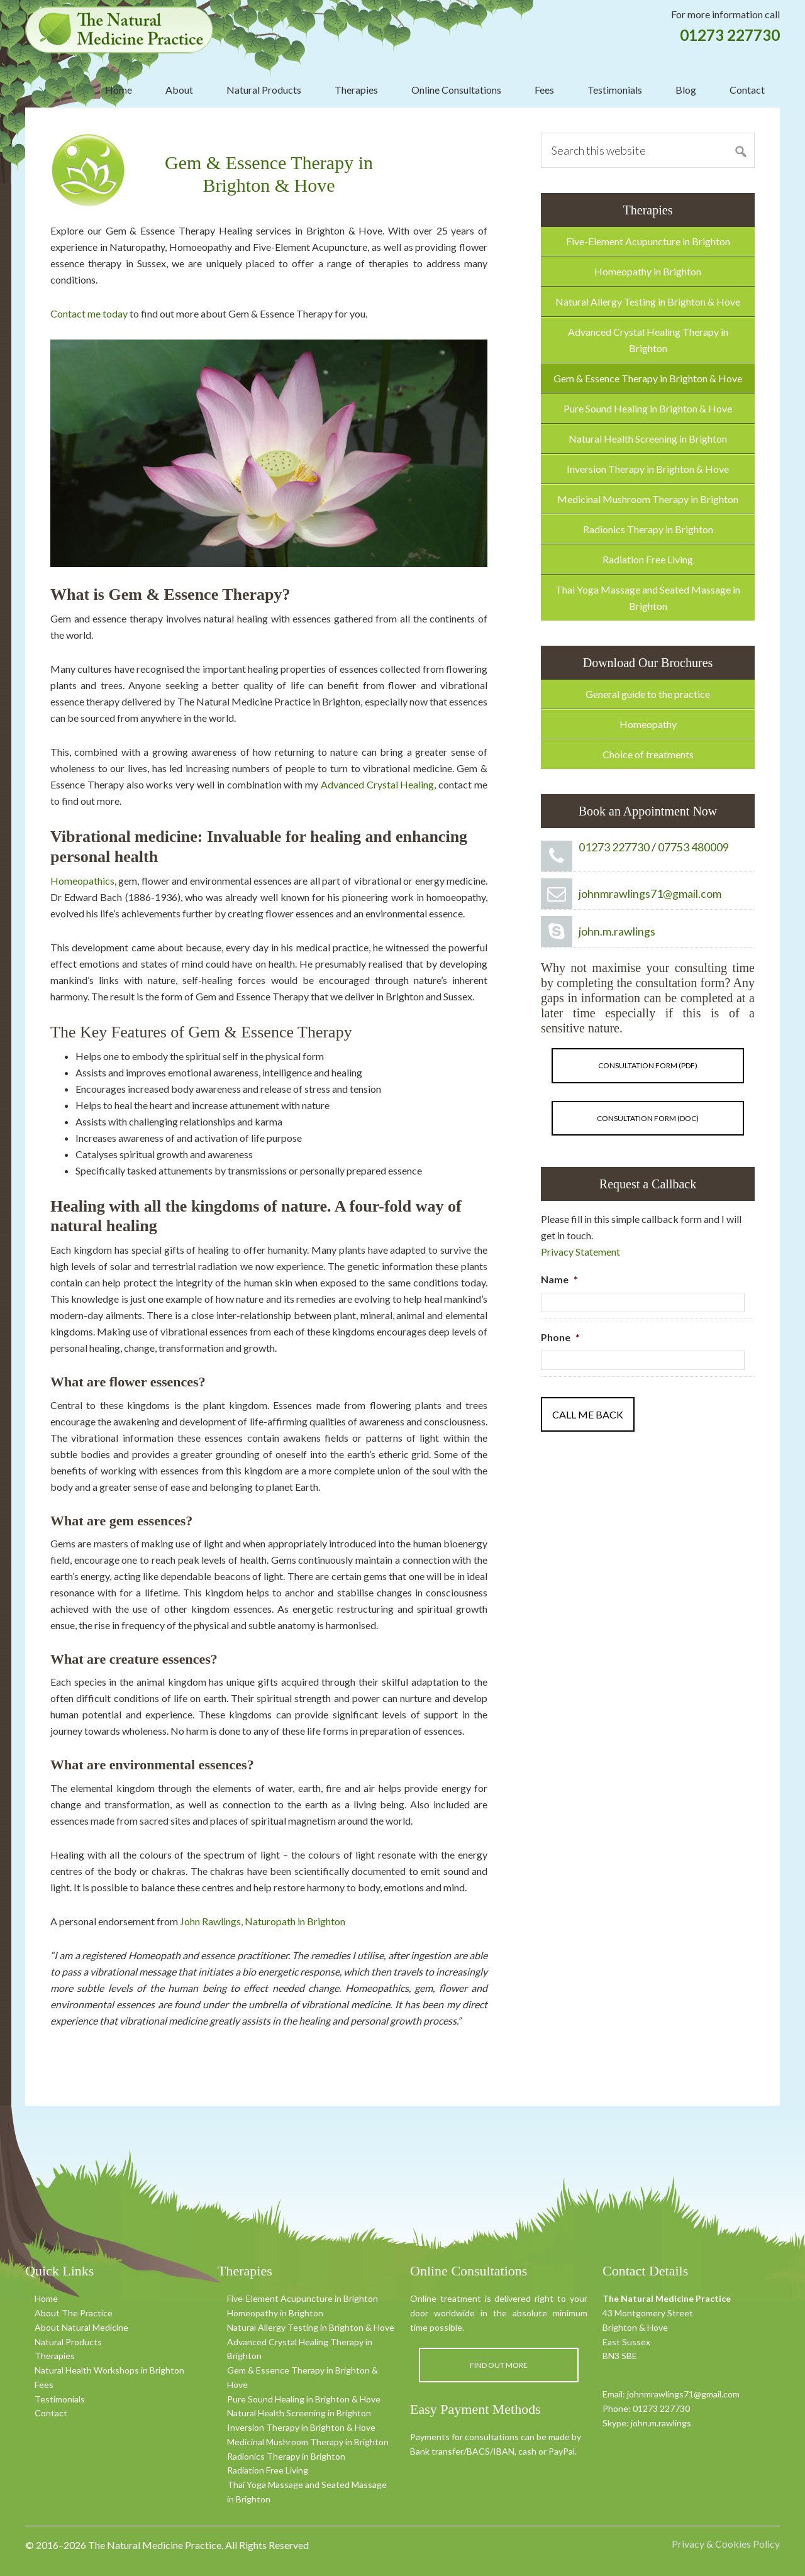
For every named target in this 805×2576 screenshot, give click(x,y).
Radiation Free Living (647, 559)
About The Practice (74, 2313)
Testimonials (60, 2399)
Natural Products (68, 2341)
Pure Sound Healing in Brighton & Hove (648, 408)
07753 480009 (693, 847)
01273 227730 (730, 35)
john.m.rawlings (617, 931)
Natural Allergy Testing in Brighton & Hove (647, 301)
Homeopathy (648, 724)
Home (46, 2298)
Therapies (55, 2355)
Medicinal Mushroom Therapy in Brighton (647, 499)
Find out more (499, 2365)
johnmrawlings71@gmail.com (650, 893)
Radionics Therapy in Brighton (648, 529)
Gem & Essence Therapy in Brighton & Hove (647, 378)
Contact (51, 2412)
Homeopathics (82, 881)
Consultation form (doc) (648, 1118)
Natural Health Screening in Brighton (648, 439)
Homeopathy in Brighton (647, 271)
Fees (44, 2384)
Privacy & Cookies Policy (726, 2544)
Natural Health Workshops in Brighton (109, 2370)
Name (559, 1279)
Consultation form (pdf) (647, 1065)
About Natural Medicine (81, 2327)
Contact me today (89, 313)
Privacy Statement (580, 1252)
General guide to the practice (648, 694)
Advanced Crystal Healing (378, 784)
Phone (560, 1337)
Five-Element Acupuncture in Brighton (648, 241)
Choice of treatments (648, 754)
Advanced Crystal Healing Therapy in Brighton (648, 340)
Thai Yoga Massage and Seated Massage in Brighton (647, 597)
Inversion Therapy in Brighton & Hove (648, 469)
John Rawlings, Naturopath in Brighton (262, 1921)
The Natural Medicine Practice (119, 29)
